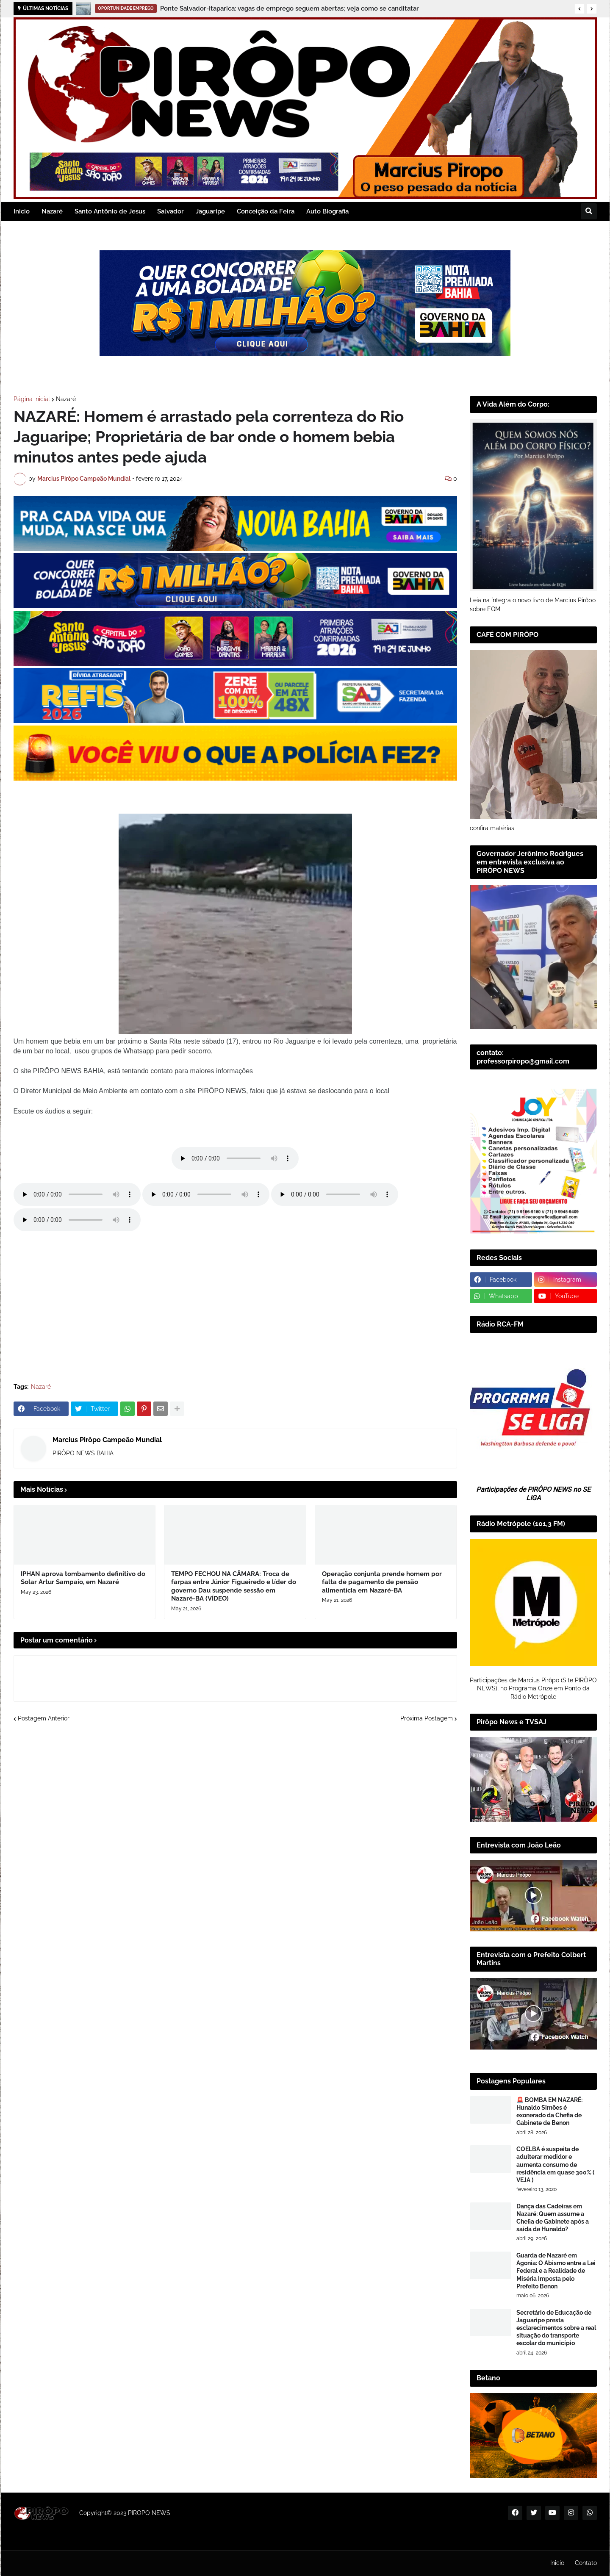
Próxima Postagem (426, 1718)
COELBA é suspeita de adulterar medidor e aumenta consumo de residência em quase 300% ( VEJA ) (555, 2164)
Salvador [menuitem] (170, 211)
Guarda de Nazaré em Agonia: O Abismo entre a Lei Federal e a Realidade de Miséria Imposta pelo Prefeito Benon (556, 2271)
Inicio (557, 2562)
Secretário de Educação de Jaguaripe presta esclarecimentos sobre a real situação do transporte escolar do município (556, 2328)
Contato (586, 2562)
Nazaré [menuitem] (52, 211)
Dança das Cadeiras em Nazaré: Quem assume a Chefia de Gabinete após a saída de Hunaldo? (552, 2218)
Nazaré (66, 399)
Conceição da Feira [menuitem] (265, 211)
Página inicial (32, 399)
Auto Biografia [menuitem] (327, 211)
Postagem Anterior (43, 1718)
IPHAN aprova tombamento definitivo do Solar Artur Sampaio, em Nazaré (83, 1578)
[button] (579, 9)
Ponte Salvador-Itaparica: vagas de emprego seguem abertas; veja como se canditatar (289, 8)
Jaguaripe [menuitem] (210, 211)
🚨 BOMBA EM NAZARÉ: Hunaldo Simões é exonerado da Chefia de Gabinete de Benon (549, 2112)
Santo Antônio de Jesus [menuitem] (110, 211)
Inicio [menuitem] (22, 211)
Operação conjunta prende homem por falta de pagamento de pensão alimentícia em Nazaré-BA (382, 1582)
